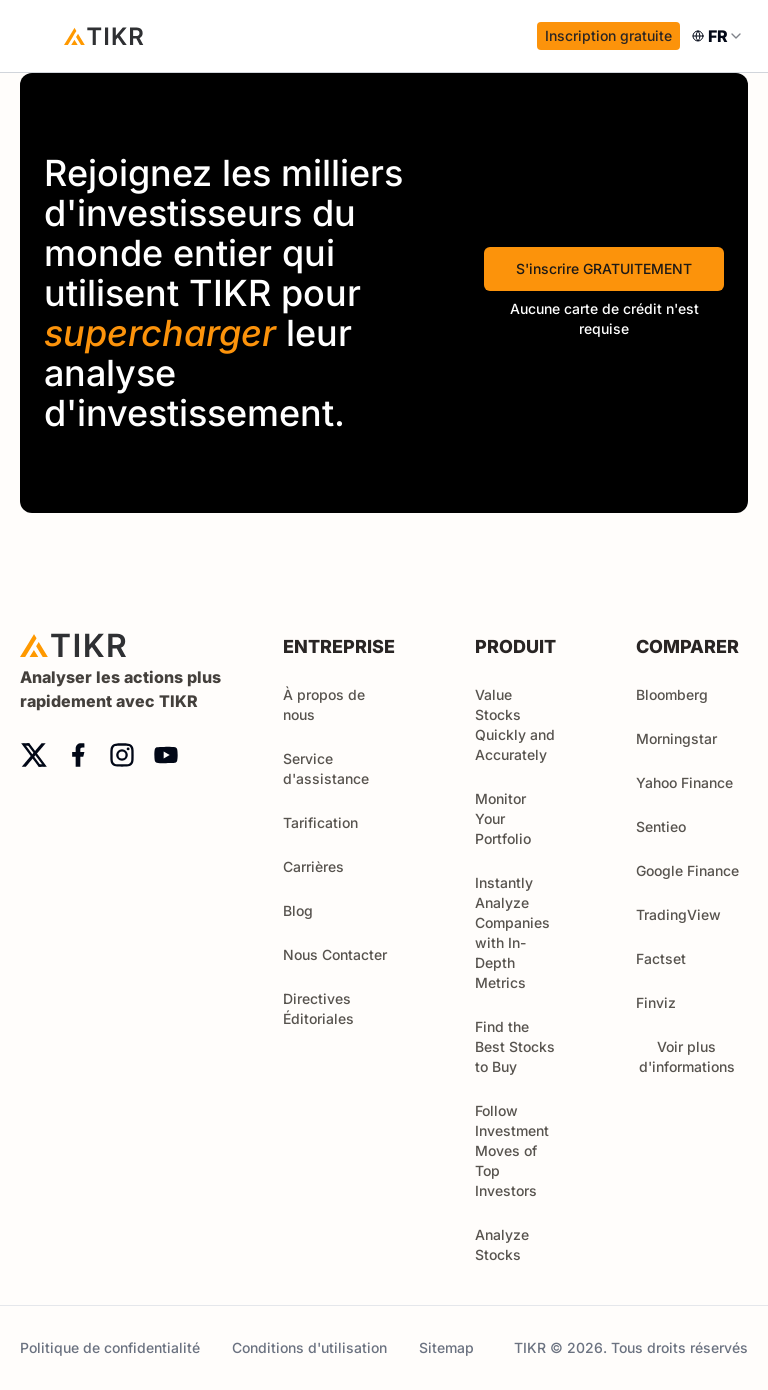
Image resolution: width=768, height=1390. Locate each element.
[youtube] (166, 755)
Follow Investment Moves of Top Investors (512, 1150)
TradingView (678, 914)
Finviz (656, 1002)
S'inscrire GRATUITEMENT (604, 268)
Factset (661, 958)
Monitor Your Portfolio (503, 818)
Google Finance (687, 870)
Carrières (313, 866)
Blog (298, 910)
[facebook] (78, 755)
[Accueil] (104, 36)
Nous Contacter (335, 954)
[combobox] (718, 36)
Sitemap (446, 1347)
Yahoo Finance (684, 782)
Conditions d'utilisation (309, 1347)
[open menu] (40, 36)
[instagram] (122, 755)
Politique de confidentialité (110, 1347)
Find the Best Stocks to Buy (515, 1046)
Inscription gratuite (608, 35)
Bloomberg (672, 694)
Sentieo (661, 826)
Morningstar (676, 738)
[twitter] (34, 755)
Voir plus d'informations (694, 1056)
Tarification (320, 822)
